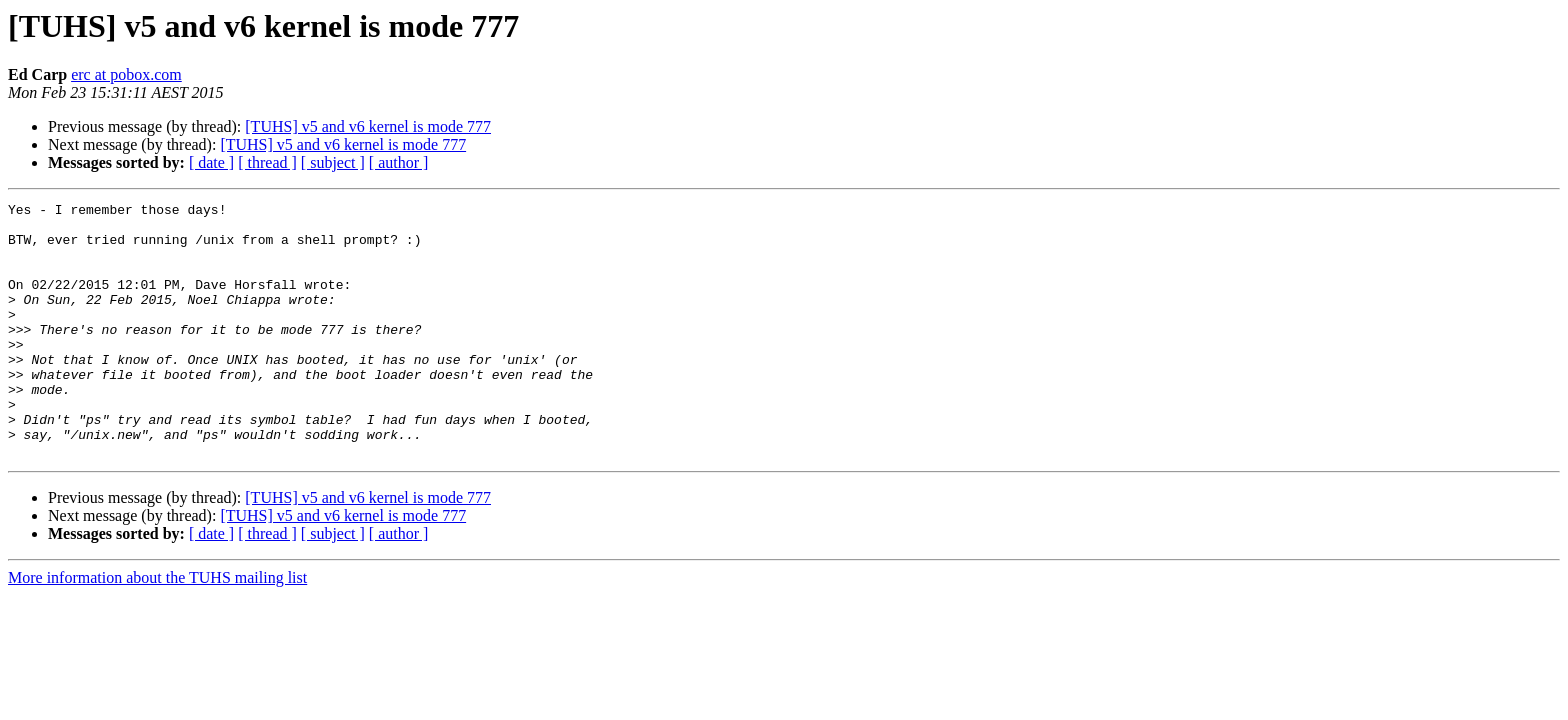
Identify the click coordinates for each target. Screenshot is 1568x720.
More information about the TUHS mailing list (157, 628)
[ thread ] (267, 162)
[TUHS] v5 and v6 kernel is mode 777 (368, 126)
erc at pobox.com (126, 74)
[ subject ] (333, 162)
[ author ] (399, 162)
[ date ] (211, 162)
